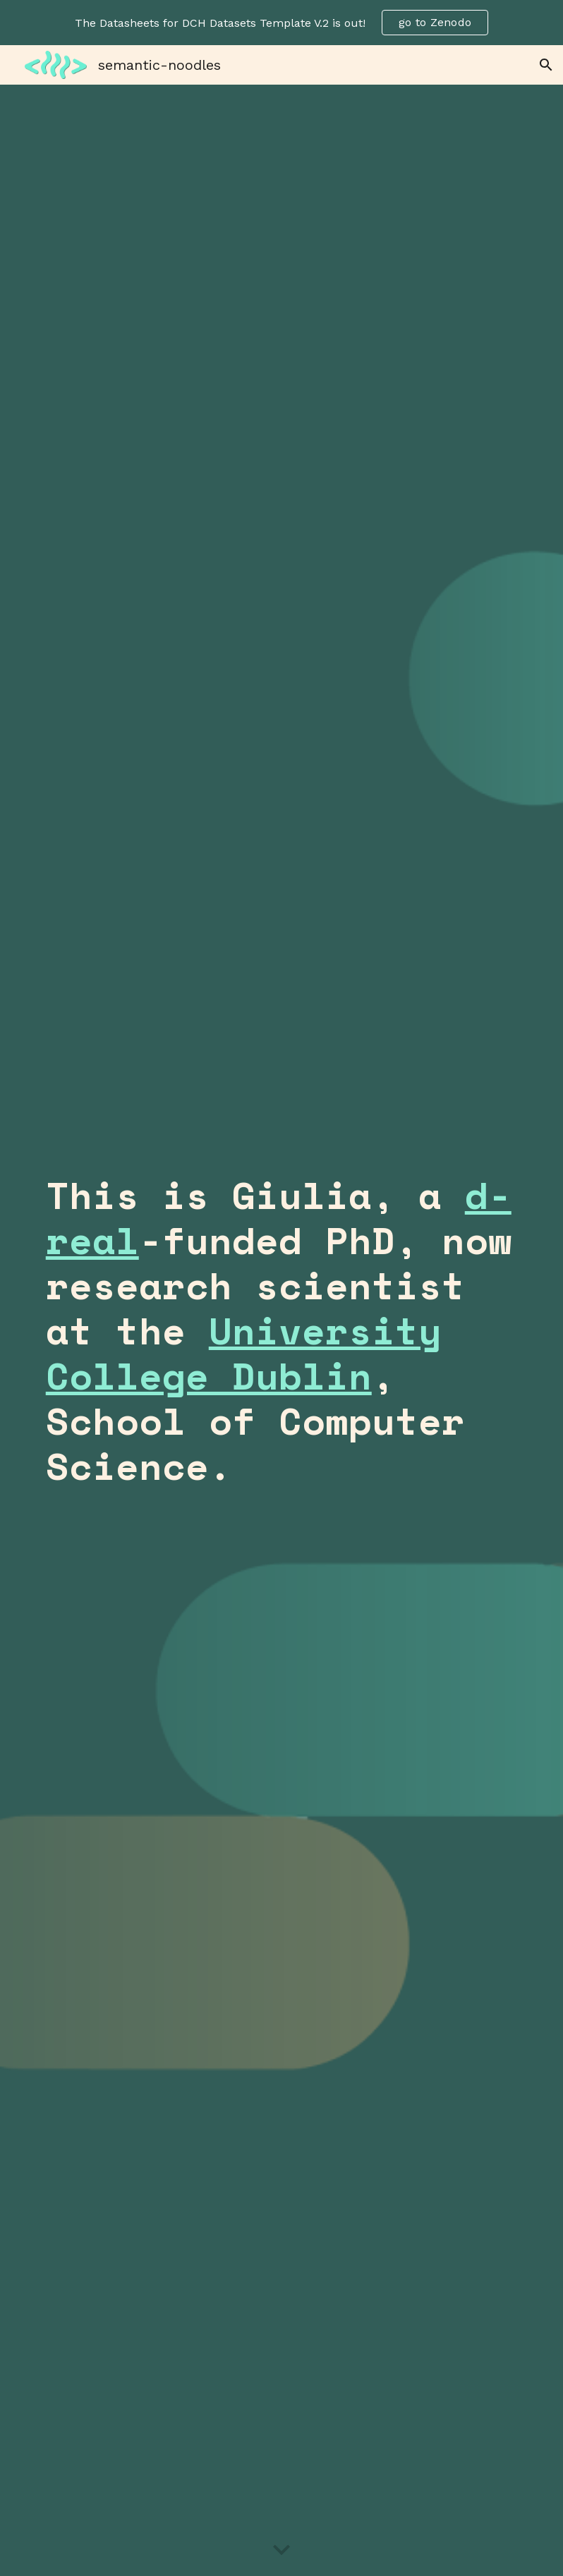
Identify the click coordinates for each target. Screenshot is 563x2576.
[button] (546, 65)
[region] (281, 22)
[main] (281, 1330)
